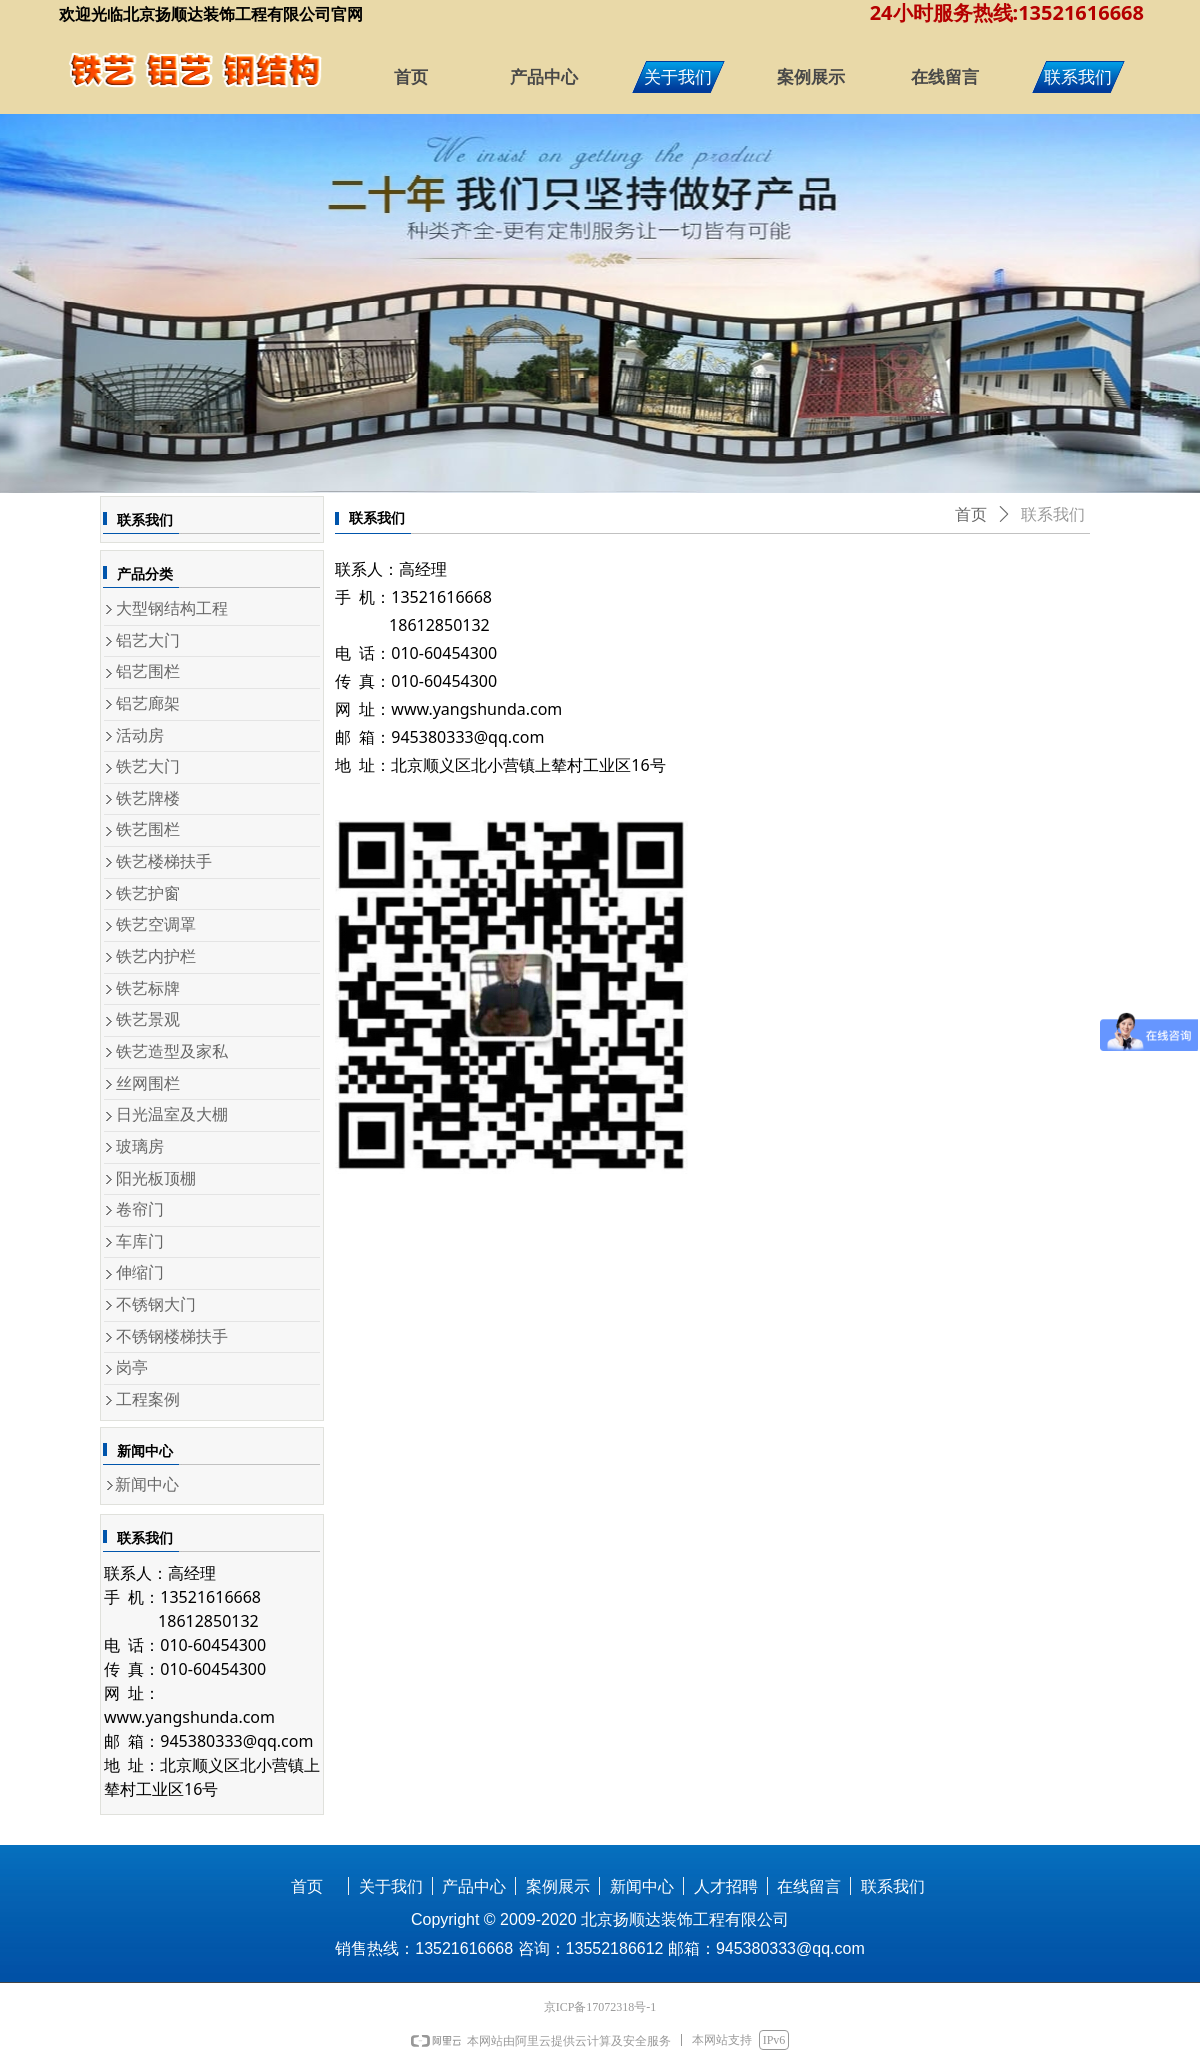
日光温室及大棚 (172, 1114)
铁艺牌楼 (148, 798)
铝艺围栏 (148, 671)
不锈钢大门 (156, 1304)
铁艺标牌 (148, 988)
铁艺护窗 (148, 893)
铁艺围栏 (148, 829)
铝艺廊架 (148, 703)
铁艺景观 (148, 1019)
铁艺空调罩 (156, 924)
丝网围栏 (148, 1083)
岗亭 (132, 1367)
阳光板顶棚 (156, 1178)
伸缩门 (140, 1272)
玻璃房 (140, 1146)
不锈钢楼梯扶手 (172, 1336)
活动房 (140, 735)
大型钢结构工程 (172, 608)
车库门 (140, 1241)
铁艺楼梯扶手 (164, 861)
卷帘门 (140, 1209)
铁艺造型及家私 (172, 1051)
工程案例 (148, 1399)
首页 (971, 514)
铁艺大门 (148, 766)
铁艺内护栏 (156, 956)
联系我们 (1053, 514)
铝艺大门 (148, 640)
